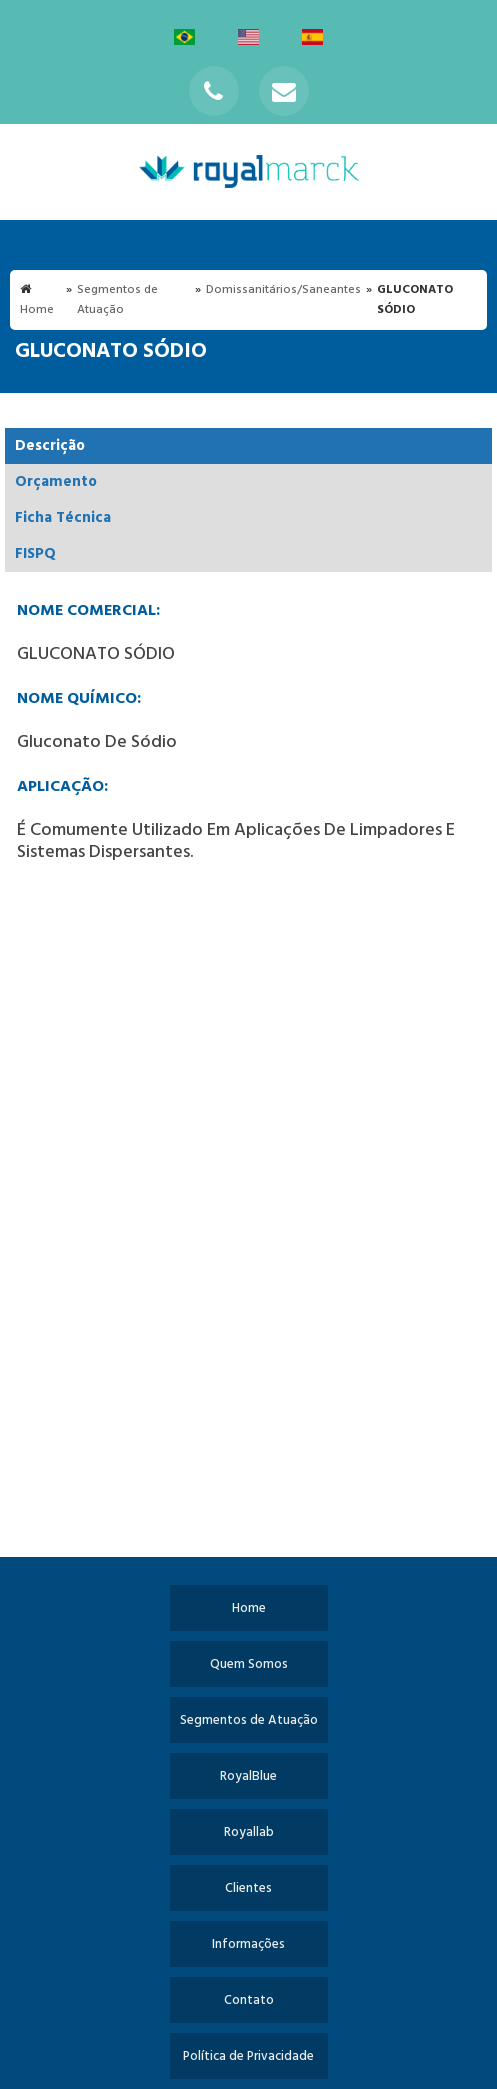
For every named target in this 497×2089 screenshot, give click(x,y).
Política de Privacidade (248, 2056)
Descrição (50, 446)
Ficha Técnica (63, 518)
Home (249, 1608)
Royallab (249, 1832)
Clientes (248, 1888)
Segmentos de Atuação (249, 1720)
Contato (249, 2000)
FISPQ (35, 554)
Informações (248, 1944)
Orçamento (56, 482)
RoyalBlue (248, 1776)
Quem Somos (249, 1664)
